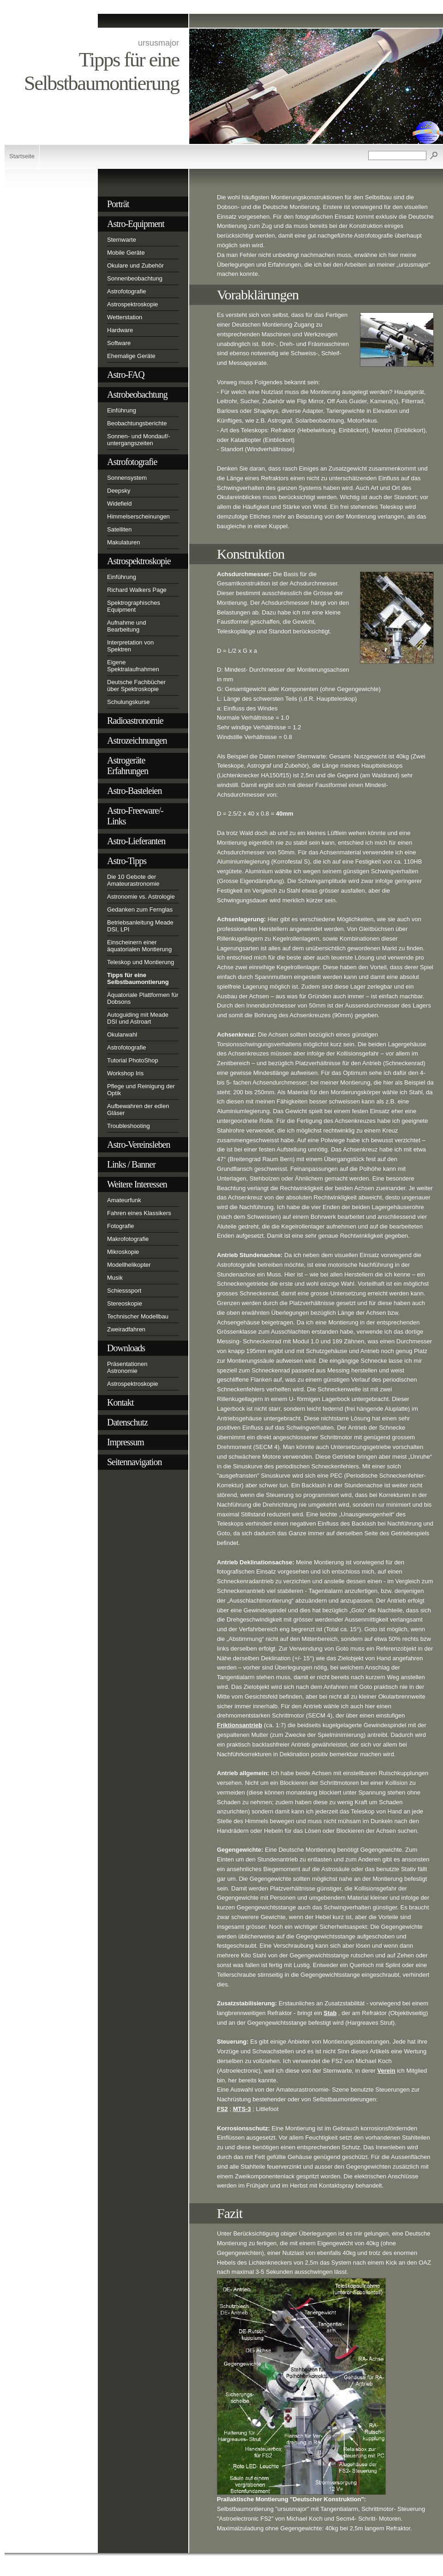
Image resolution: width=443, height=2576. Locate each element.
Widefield (119, 503)
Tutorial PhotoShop (132, 1060)
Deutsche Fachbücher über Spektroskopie (136, 685)
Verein (386, 2070)
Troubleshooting (128, 1125)
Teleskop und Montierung (140, 962)
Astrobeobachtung (137, 394)
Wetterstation (124, 317)
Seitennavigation (134, 1462)
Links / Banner (131, 1164)
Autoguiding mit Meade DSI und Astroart (137, 1018)
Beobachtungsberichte (137, 423)
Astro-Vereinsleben (138, 1144)
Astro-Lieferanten (136, 841)
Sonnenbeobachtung (134, 278)
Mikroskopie (123, 1251)
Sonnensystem (127, 477)
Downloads (126, 1348)
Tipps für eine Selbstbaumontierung (138, 978)
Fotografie (120, 1225)
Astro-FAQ (125, 375)
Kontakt (120, 1402)
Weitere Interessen (137, 1184)
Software (119, 343)
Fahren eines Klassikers (139, 1213)
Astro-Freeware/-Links (135, 815)
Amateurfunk (124, 1200)
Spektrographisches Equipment (133, 606)
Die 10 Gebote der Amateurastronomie (133, 880)
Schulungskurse (128, 701)
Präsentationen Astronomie (127, 1367)
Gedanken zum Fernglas (140, 909)
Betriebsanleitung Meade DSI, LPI (140, 926)
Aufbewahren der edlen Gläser (138, 1109)
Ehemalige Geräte (131, 355)
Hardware (120, 330)
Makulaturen (123, 542)
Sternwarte (121, 239)
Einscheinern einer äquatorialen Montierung (139, 946)
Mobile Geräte (126, 252)
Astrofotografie (126, 291)
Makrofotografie (128, 1238)
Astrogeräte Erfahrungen (127, 765)
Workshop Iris (125, 1073)
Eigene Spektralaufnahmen (133, 666)
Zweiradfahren (126, 1329)
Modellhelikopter (129, 1264)
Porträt (118, 204)
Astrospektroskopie (132, 304)
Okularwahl (122, 1034)
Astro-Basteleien (134, 791)
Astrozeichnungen (137, 740)
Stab (329, 2013)
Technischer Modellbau (137, 1316)
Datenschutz (127, 1422)
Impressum (125, 1442)
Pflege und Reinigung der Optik (141, 1090)
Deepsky (119, 490)
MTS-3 (242, 2108)
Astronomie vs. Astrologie (141, 896)
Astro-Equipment (135, 224)
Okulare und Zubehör (135, 265)
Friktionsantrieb (239, 1725)
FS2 (222, 2108)
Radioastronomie (135, 721)
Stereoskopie (124, 1303)
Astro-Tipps (126, 861)
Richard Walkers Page (137, 589)
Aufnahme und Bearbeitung (126, 626)
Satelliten (119, 529)
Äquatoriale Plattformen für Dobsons (143, 998)
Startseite (22, 156)
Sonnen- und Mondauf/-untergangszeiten (138, 440)
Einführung (121, 410)
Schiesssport (124, 1290)
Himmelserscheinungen (138, 516)
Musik (115, 1277)
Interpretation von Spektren (130, 646)
